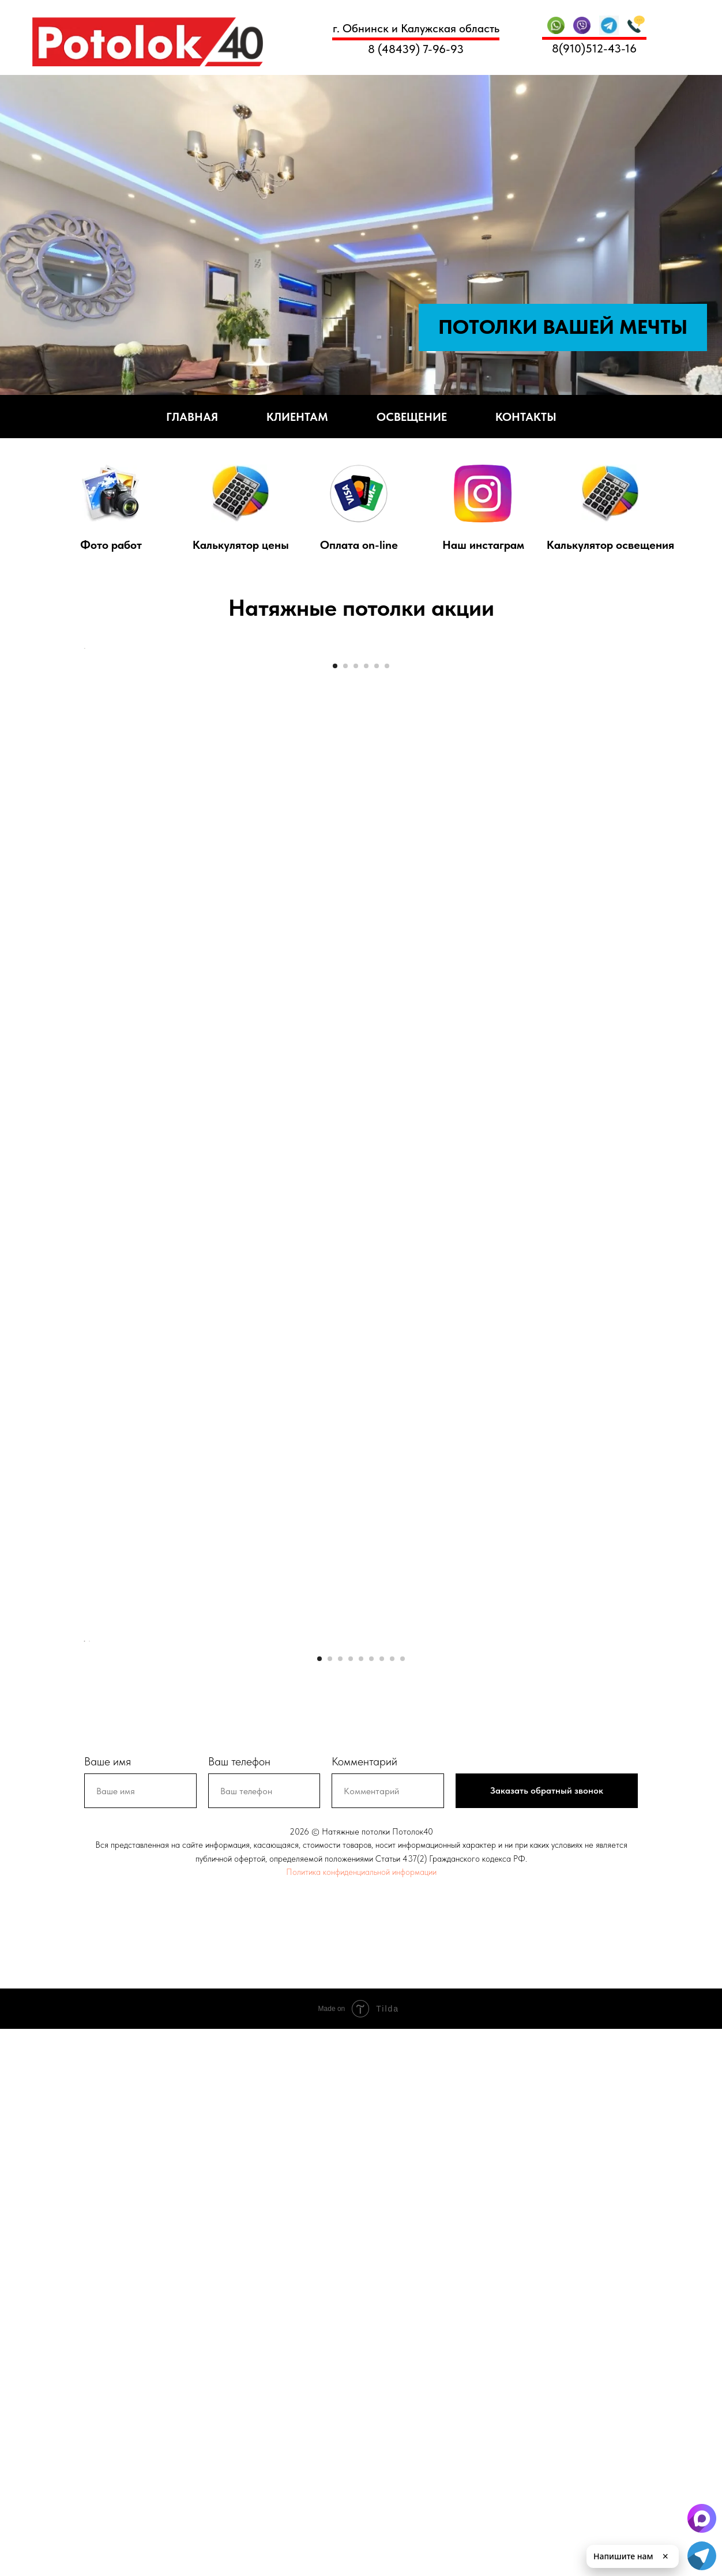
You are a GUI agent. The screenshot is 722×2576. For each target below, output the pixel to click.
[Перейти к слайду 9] (402, 2205)
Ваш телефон (239, 2308)
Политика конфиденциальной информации (361, 2419)
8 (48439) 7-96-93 (416, 49)
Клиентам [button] (297, 417)
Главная (192, 417)
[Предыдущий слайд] (84, 763)
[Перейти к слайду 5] (376, 896)
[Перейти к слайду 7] (381, 2205)
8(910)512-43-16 (594, 48)
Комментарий (364, 2308)
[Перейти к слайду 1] (335, 896)
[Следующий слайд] (638, 763)
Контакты (525, 417)
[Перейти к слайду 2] (345, 896)
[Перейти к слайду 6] (387, 896)
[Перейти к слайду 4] (366, 896)
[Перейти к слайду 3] (356, 896)
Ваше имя (107, 2308)
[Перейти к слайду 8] (392, 2205)
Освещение (412, 417)
